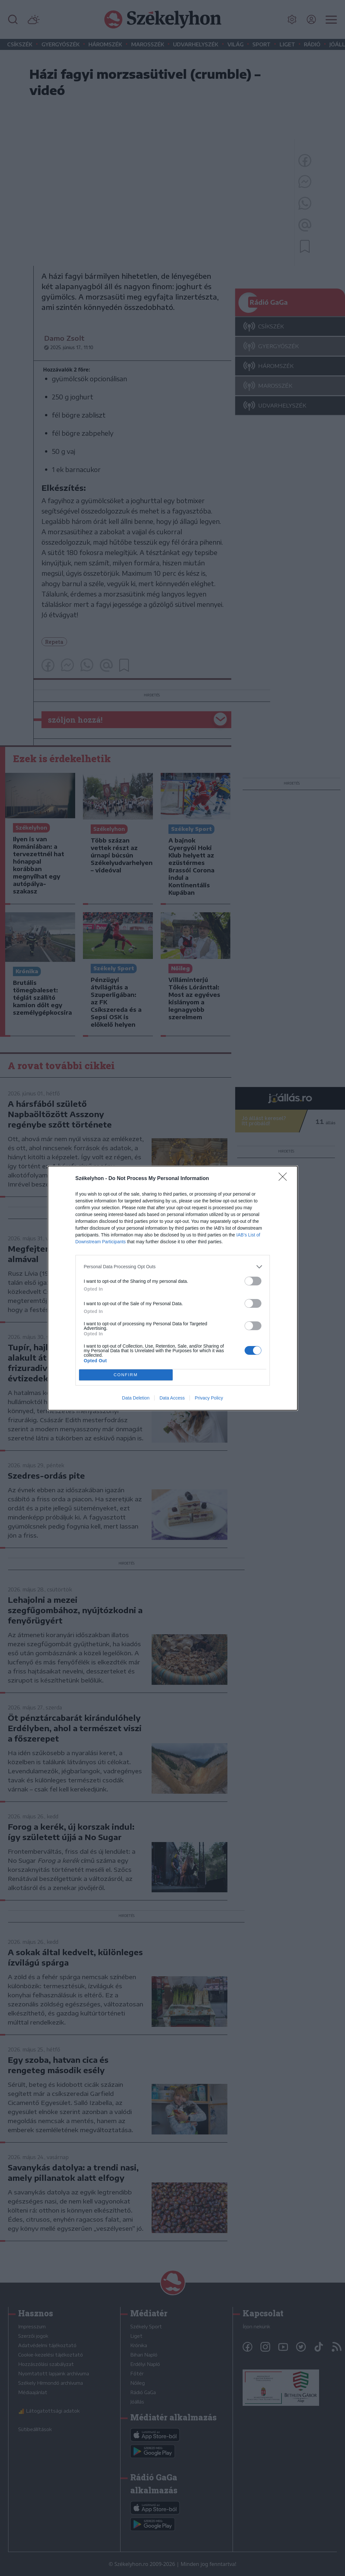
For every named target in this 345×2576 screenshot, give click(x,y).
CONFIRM (126, 1374)
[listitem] (172, 1266)
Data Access (172, 1397)
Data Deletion (136, 1397)
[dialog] (172, 1288)
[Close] (285, 1179)
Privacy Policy (209, 1397)
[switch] (253, 1281)
